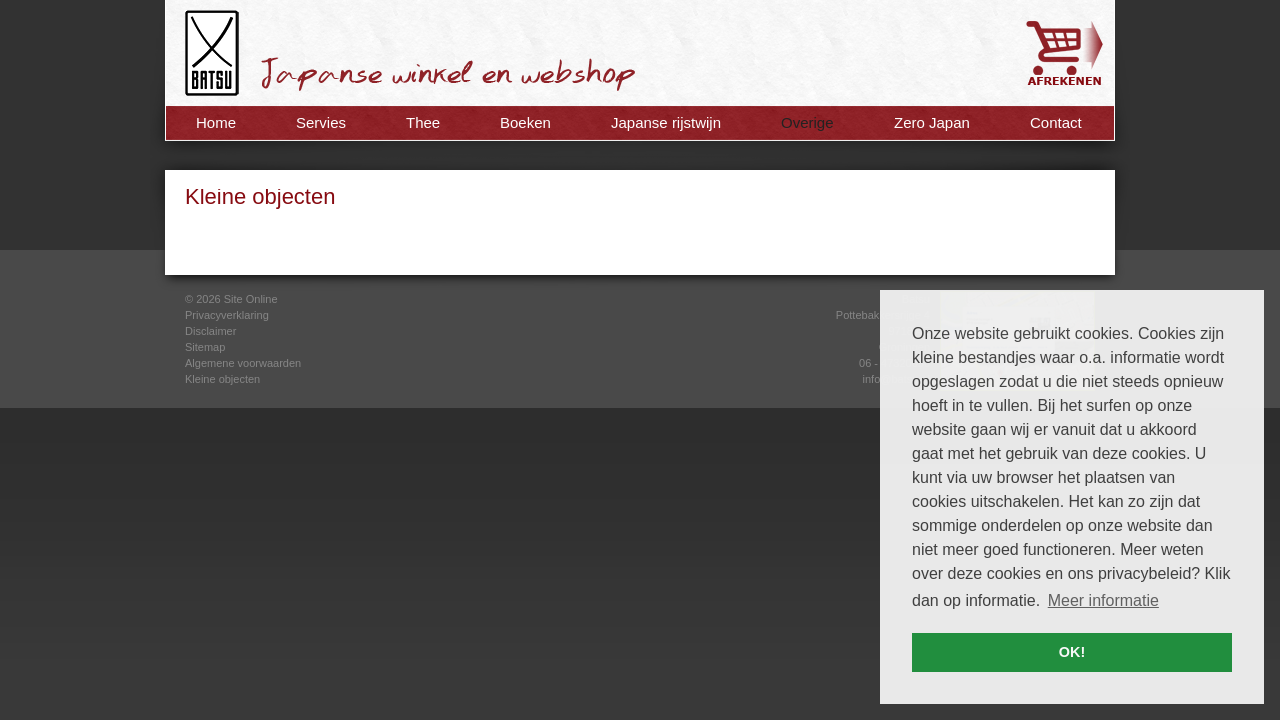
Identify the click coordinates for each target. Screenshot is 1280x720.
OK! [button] (1072, 652)
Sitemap (205, 347)
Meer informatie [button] (1103, 600)
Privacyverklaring (227, 315)
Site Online (251, 299)
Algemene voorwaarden (243, 363)
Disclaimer (210, 331)
